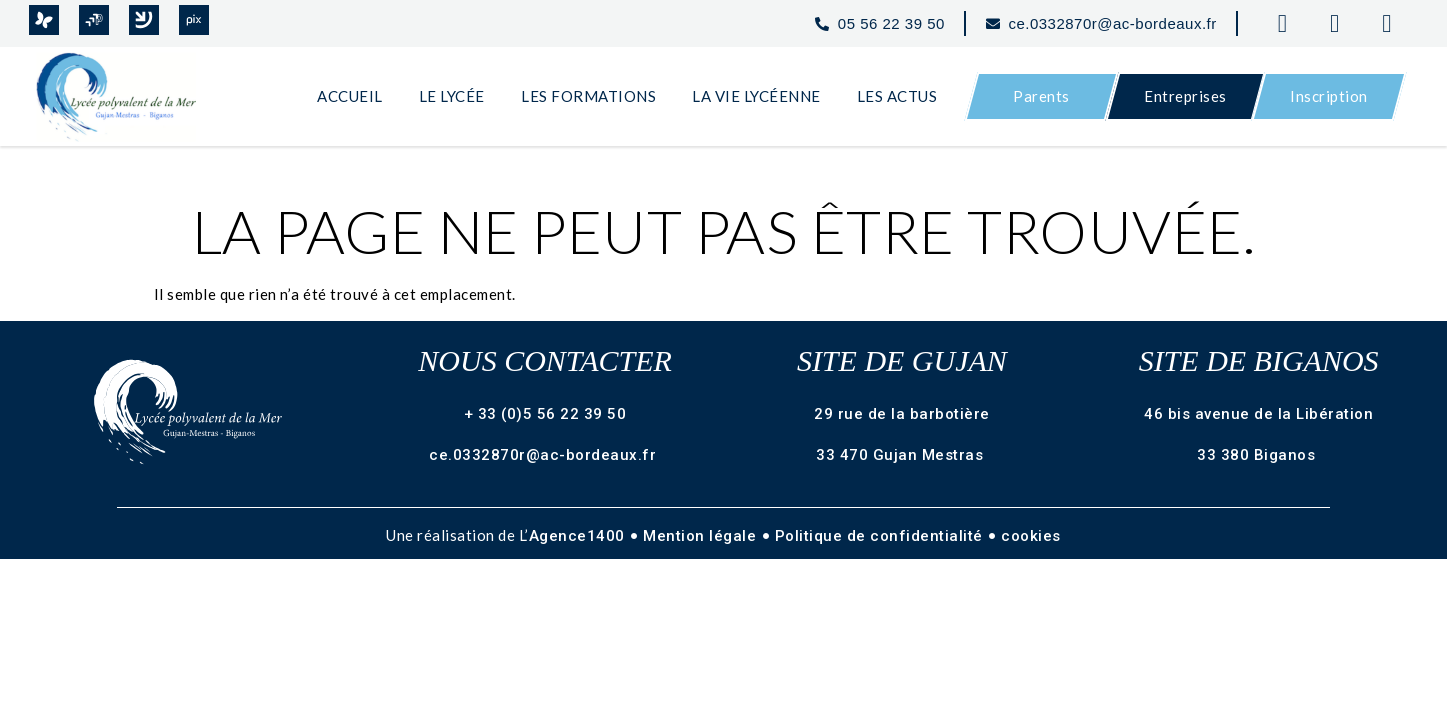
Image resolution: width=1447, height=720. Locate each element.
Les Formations (588, 96)
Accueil (350, 96)
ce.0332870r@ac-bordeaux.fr (545, 455)
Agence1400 (579, 536)
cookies (1031, 536)
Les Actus (897, 96)
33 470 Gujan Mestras (902, 455)
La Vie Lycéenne (756, 96)
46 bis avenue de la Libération (1258, 414)
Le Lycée (452, 96)
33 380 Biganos (1258, 455)
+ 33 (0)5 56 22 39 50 (545, 414)
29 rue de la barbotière (902, 414)
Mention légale (702, 536)
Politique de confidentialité (881, 536)
